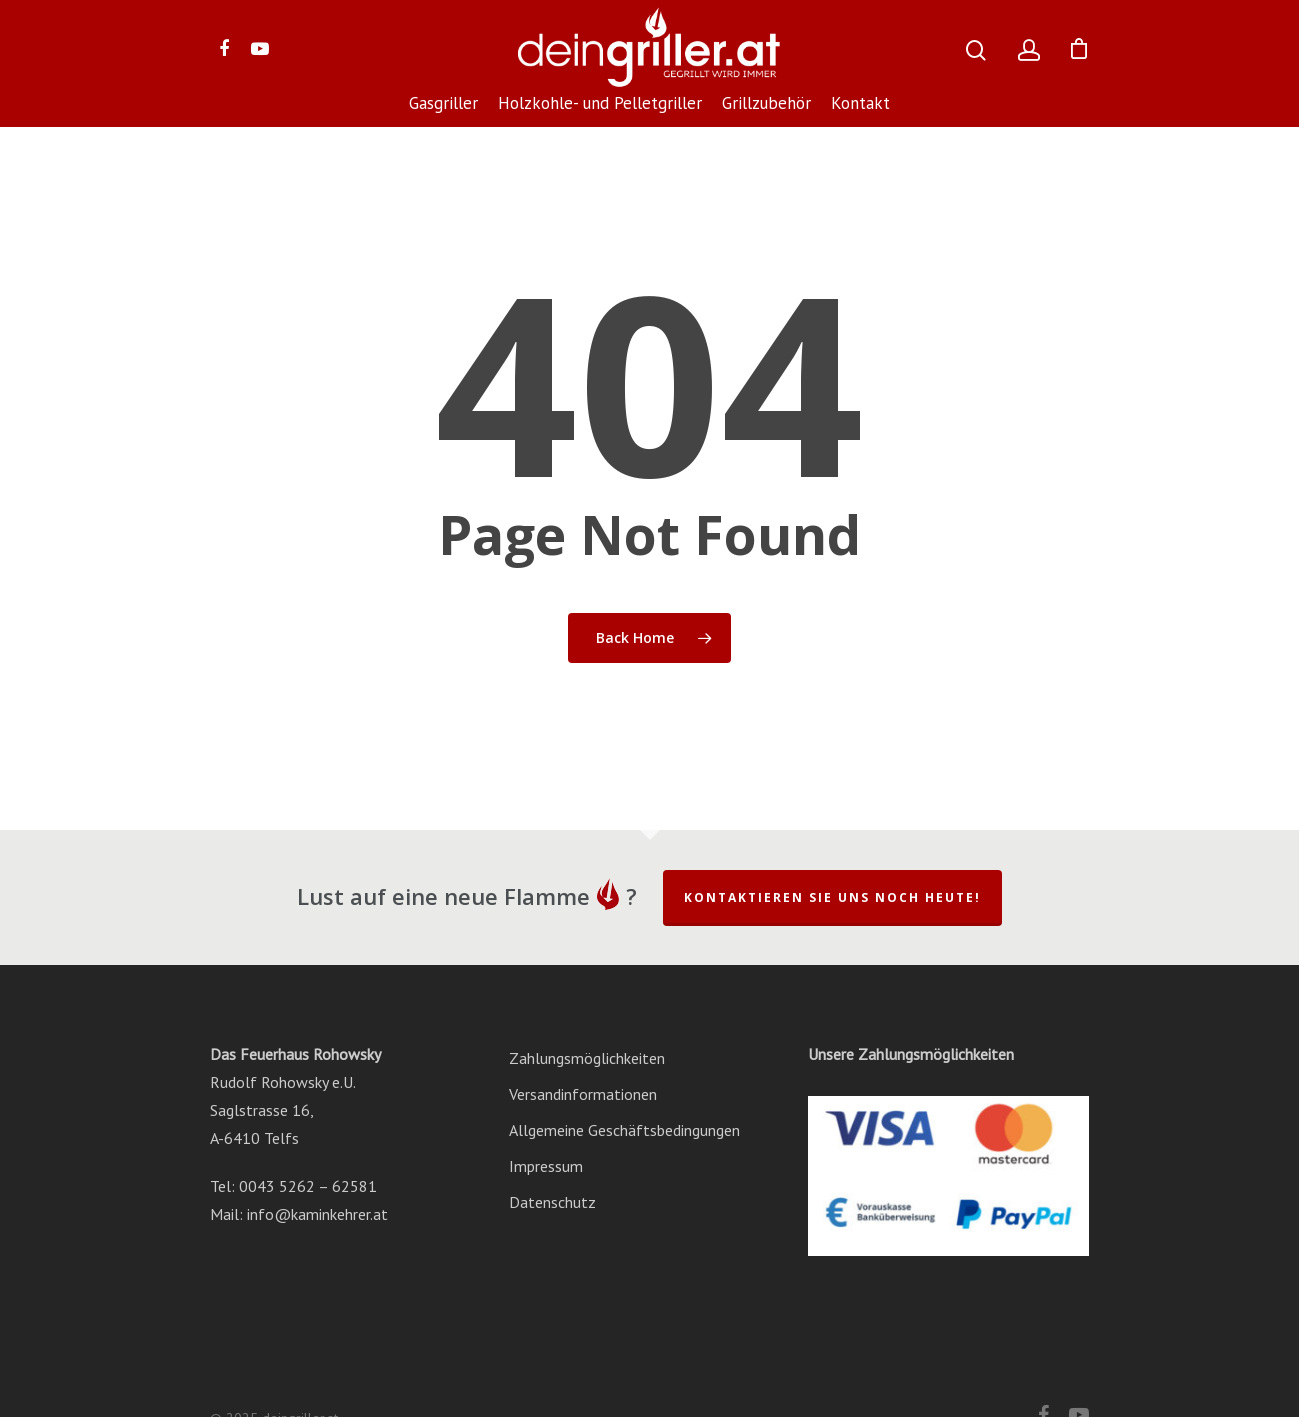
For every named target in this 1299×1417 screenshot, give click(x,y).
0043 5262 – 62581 (308, 1186)
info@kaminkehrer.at (317, 1214)
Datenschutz (552, 1202)
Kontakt (860, 104)
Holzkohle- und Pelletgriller (600, 104)
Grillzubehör (766, 104)
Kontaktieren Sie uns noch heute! (832, 897)
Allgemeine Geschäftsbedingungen (624, 1130)
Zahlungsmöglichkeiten (587, 1058)
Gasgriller (443, 104)
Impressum (546, 1166)
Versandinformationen (583, 1094)
